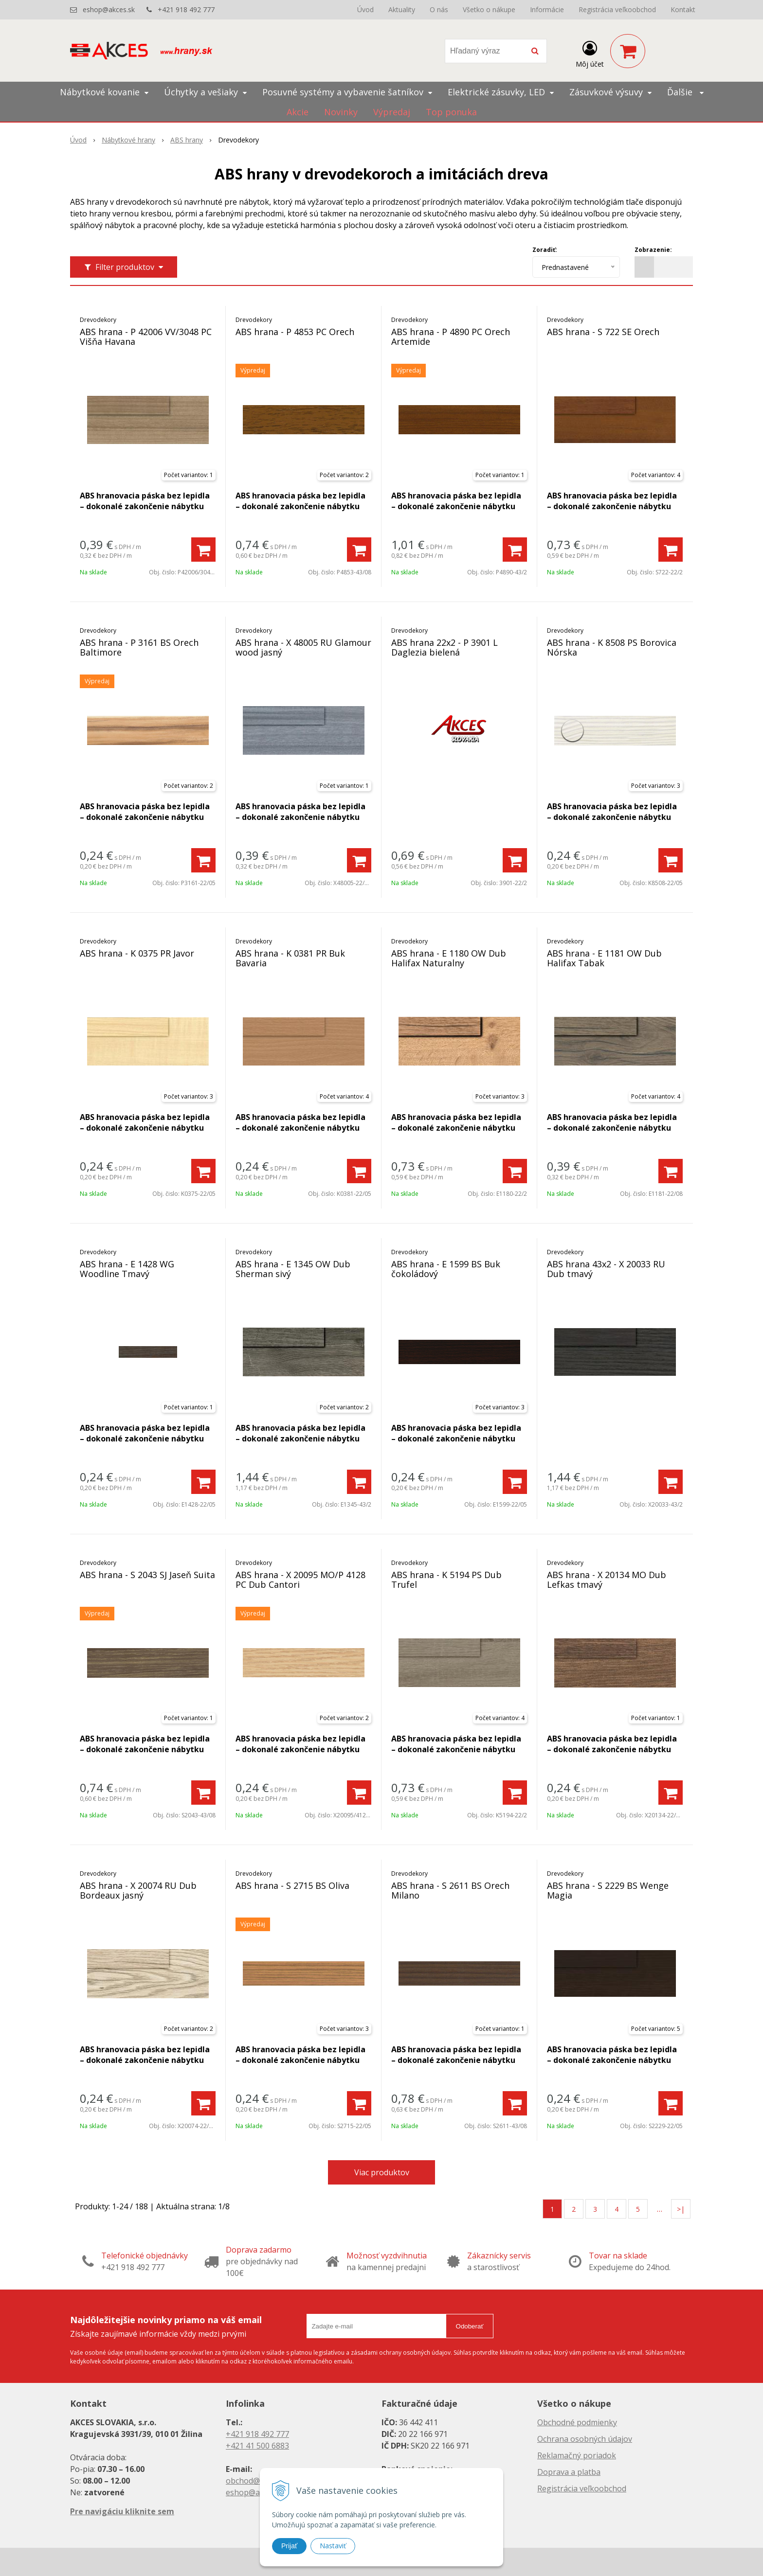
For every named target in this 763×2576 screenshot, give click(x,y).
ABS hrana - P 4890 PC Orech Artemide (450, 336)
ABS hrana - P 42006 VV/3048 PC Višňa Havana (146, 336)
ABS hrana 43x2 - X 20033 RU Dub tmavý (606, 1268)
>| (681, 2209)
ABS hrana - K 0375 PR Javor (137, 953)
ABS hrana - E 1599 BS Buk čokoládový (445, 1268)
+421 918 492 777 (186, 9)
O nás (439, 9)
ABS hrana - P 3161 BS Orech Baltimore (139, 647)
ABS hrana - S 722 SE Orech (603, 332)
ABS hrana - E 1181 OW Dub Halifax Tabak (604, 958)
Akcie (298, 112)
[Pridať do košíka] (203, 549)
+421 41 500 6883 (257, 2445)
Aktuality (401, 9)
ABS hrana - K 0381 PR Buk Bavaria (290, 958)
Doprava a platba (568, 2472)
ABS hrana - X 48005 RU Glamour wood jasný (303, 647)
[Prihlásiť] (590, 53)
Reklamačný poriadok (576, 2455)
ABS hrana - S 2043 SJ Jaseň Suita (147, 1575)
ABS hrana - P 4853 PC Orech (295, 332)
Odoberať (470, 2326)
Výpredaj (391, 112)
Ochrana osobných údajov (584, 2439)
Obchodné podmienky (577, 2422)
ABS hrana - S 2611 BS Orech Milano (450, 1890)
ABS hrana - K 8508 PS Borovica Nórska (611, 647)
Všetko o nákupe (489, 9)
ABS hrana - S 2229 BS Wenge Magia (608, 1890)
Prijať (289, 2546)
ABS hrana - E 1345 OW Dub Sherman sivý (293, 1268)
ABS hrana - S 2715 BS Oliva (292, 1885)
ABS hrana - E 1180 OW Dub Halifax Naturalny (448, 958)
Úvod (365, 9)
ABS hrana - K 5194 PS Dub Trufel (446, 1579)
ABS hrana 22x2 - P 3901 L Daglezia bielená (444, 647)
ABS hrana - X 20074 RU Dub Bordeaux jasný (138, 1890)
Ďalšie (685, 92)
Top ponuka (451, 112)
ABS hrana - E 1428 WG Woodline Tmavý (127, 1268)
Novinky (341, 112)
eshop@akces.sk (109, 9)
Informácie (547, 9)
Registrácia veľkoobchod (617, 9)
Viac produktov (381, 2172)
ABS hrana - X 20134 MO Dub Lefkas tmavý (606, 1579)
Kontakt (683, 9)
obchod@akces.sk (258, 2480)
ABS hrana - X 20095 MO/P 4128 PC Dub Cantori (300, 1579)
